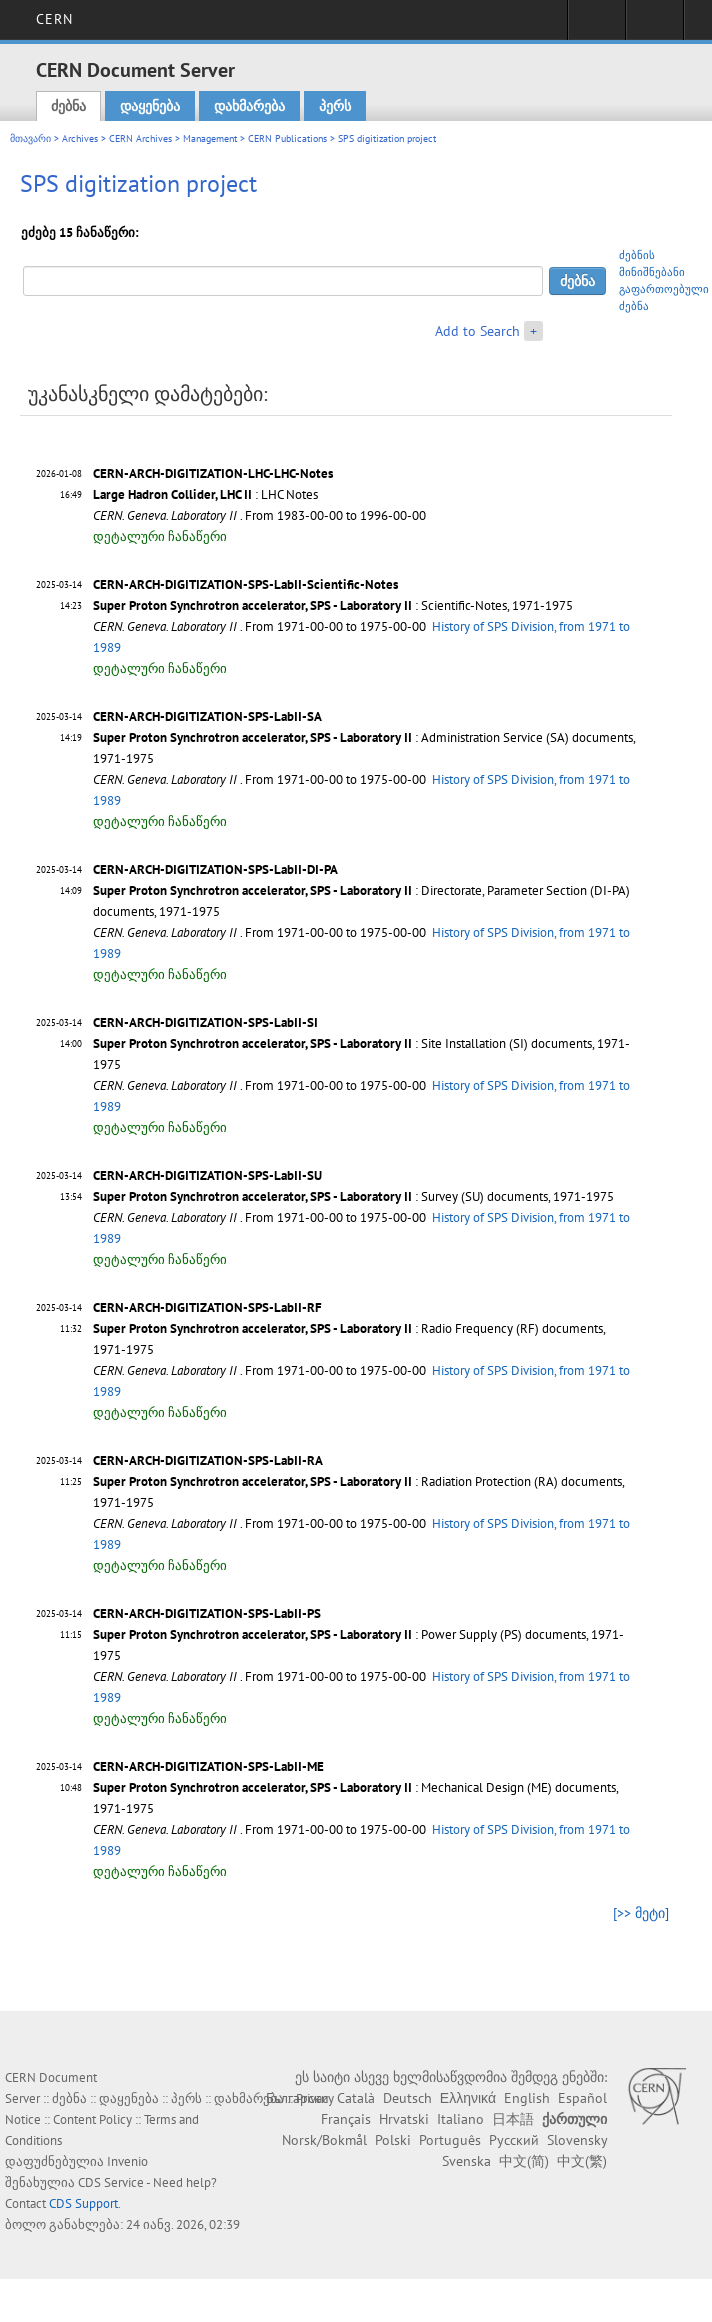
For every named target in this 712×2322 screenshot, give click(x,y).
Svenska (466, 2161)
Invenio (127, 2161)
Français (346, 2119)
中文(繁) (582, 2161)
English (527, 2098)
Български (297, 2098)
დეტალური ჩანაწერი (160, 536)
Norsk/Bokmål (324, 2140)
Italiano (460, 2119)
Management (210, 138)
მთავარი (30, 138)
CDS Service (111, 2182)
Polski (393, 2140)
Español (582, 2098)
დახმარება (249, 106)
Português (450, 2140)
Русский (514, 2140)
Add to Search (477, 331)
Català (356, 2098)
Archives (80, 138)
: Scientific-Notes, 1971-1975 (333, 605)
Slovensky (577, 2140)
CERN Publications (287, 138)
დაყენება (150, 106)
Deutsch (407, 2098)
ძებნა (68, 106)
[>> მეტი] (641, 1913)
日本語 (513, 2119)
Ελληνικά (468, 2098)
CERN (54, 19)
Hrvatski (404, 2119)
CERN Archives (140, 138)
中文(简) (524, 2161)
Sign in (596, 26)
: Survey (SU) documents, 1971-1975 (353, 1196)
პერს (335, 106)
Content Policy (92, 2119)
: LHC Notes (205, 494)
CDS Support (83, 2203)
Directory (654, 26)
